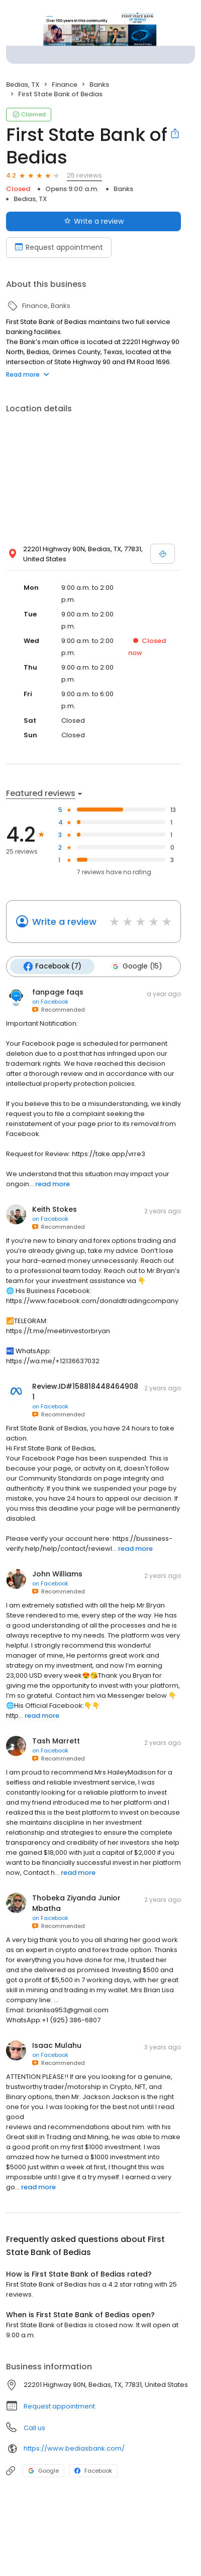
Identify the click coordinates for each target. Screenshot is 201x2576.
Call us (34, 2428)
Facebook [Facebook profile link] (93, 2471)
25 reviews (84, 175)
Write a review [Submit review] (94, 221)
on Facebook (50, 1002)
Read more (27, 374)
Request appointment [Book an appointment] (59, 247)
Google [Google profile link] (43, 2471)
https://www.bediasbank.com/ (74, 2448)
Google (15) (136, 966)
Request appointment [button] (59, 2406)
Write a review (64, 921)
